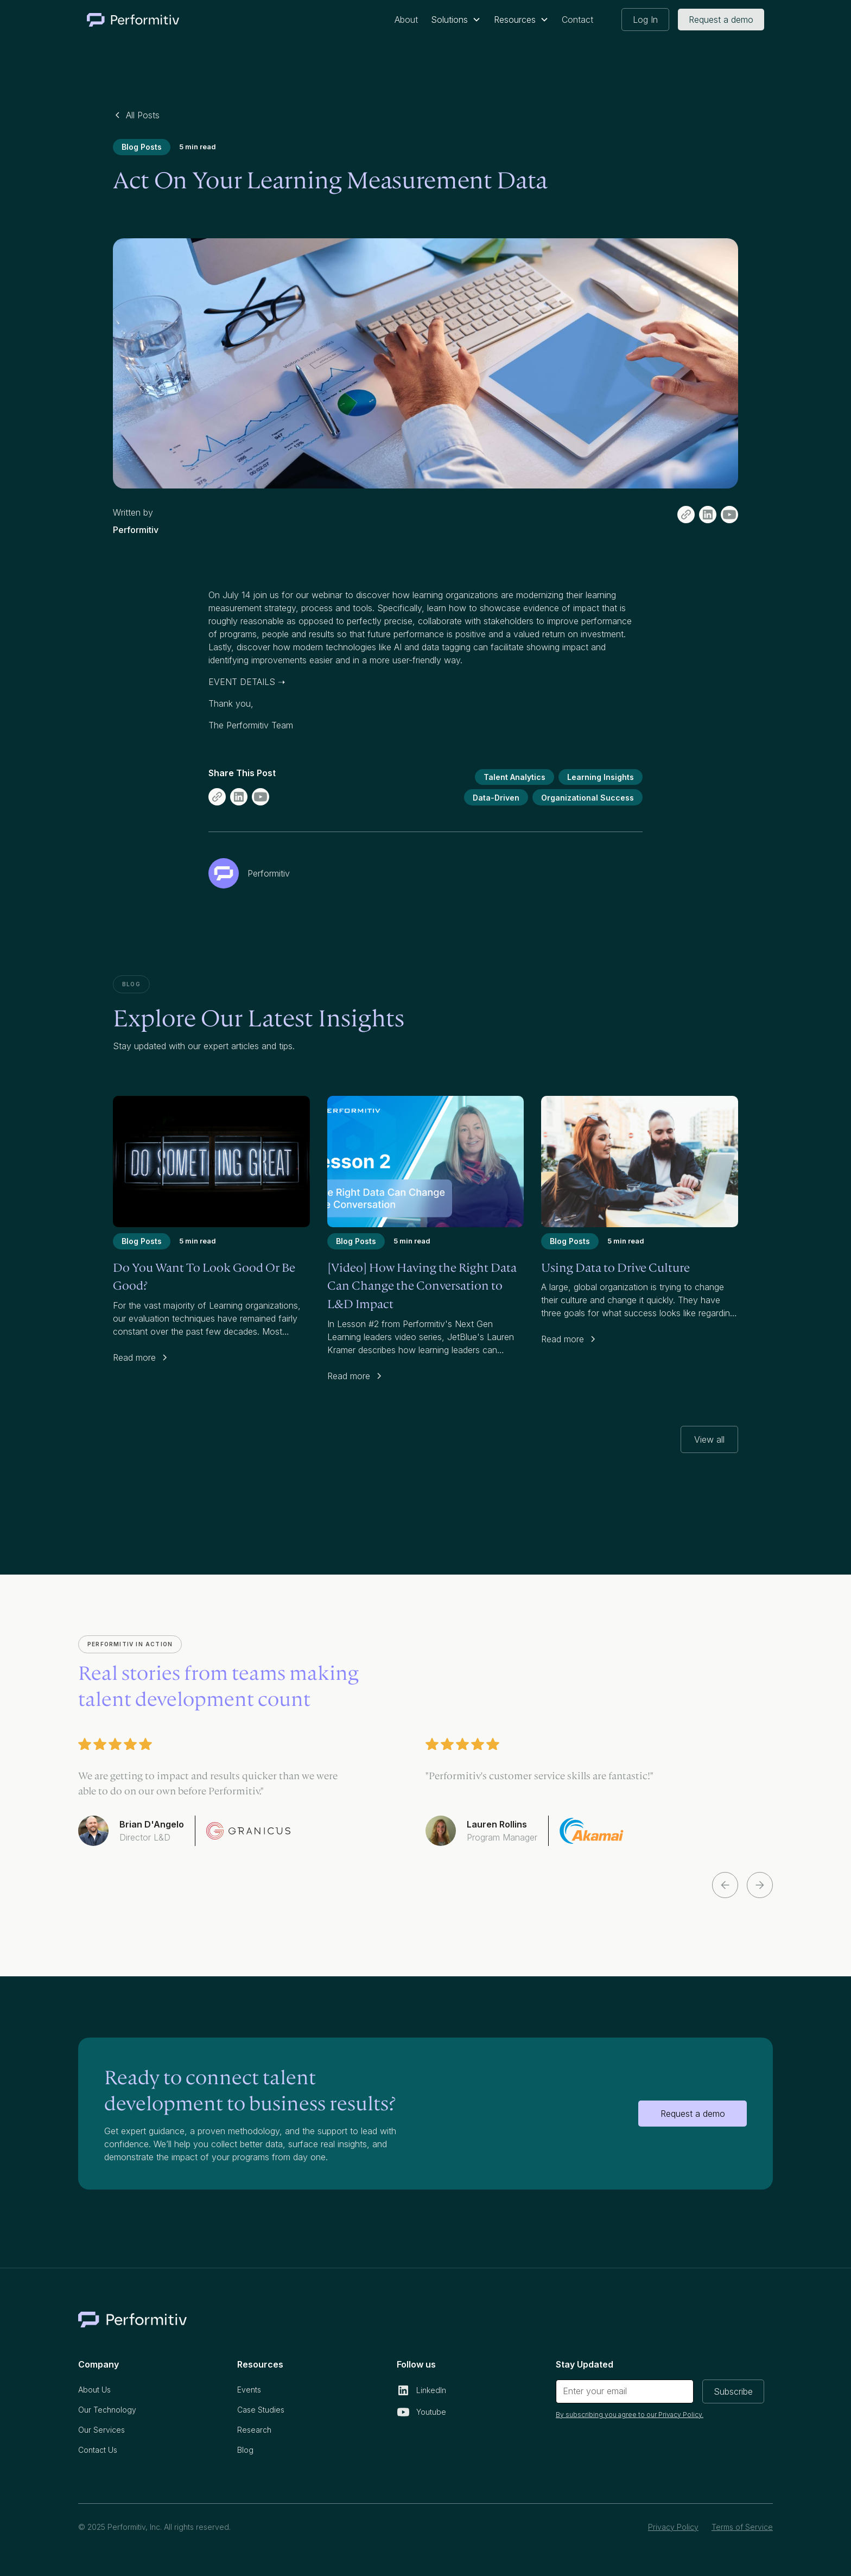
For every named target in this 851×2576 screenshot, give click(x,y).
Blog (245, 2449)
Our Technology (107, 2409)
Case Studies (260, 2409)
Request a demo (721, 19)
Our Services (101, 2429)
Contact (577, 19)
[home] (133, 19)
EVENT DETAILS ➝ (246, 681)
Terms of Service (742, 2526)
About (406, 19)
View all (709, 1439)
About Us (94, 2389)
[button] (456, 19)
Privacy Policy (673, 2526)
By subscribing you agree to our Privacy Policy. (629, 2414)
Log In (645, 19)
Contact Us (97, 2449)
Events (249, 2389)
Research (254, 2429)
